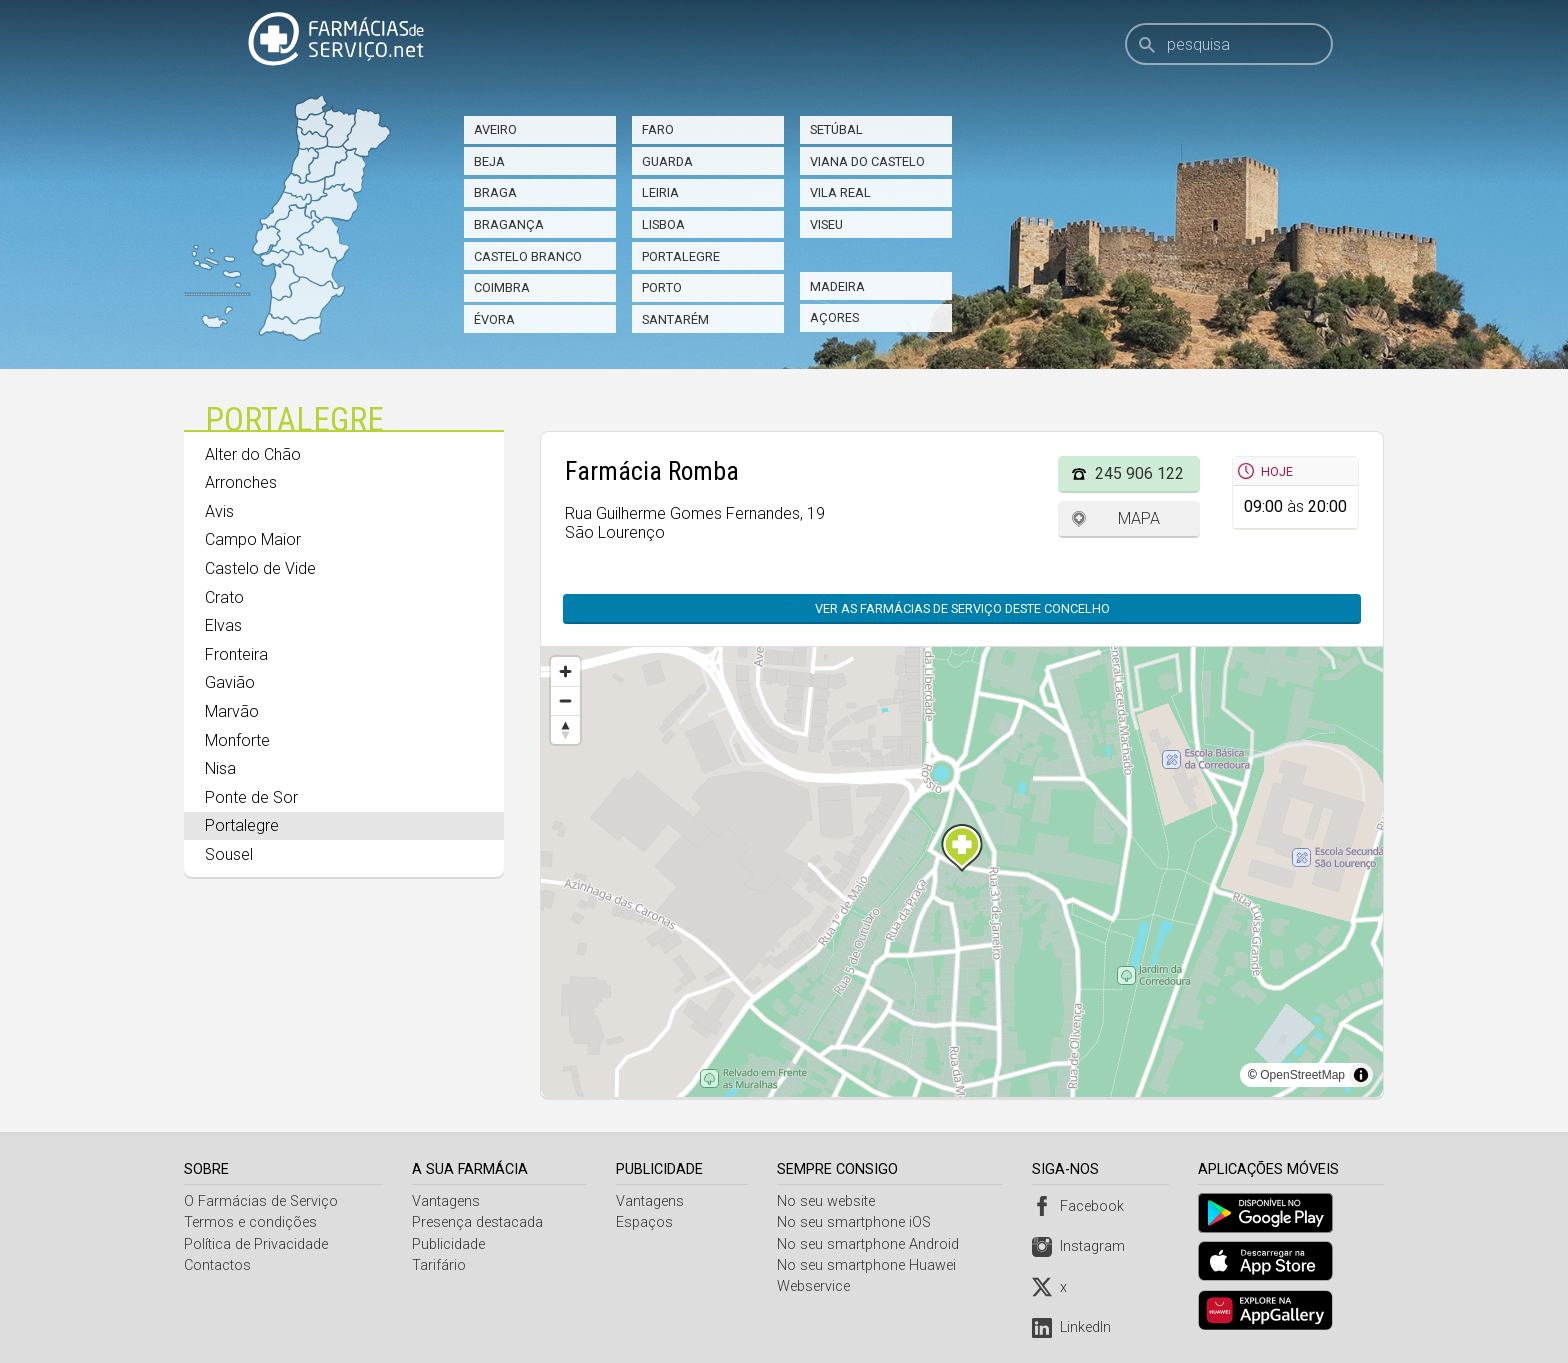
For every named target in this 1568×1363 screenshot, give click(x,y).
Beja (489, 161)
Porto (662, 287)
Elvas (223, 625)
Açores (834, 317)
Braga (495, 192)
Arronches (241, 482)
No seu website (829, 1201)
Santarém (675, 319)
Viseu (826, 224)
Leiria (660, 192)
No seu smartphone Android (871, 1244)
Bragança (509, 224)
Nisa (220, 768)
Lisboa (663, 224)
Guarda (667, 161)
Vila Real (840, 192)
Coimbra (502, 287)
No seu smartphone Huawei (869, 1265)
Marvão (232, 711)
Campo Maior (253, 539)
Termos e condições (250, 1222)
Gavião (230, 682)
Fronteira (236, 654)
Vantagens (447, 1201)
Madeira (837, 286)
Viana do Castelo (867, 161)
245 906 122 (1139, 473)
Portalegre (681, 256)
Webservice (816, 1286)
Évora (494, 319)
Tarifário (440, 1265)
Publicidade (449, 1244)
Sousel (229, 854)
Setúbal (836, 129)
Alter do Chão (253, 454)
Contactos (217, 1265)
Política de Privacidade (256, 1244)
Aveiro (495, 129)
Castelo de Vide (260, 568)
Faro (658, 129)
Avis (219, 511)
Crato (224, 597)
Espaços (646, 1222)
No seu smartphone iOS (857, 1222)
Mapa (1139, 518)
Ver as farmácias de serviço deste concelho (952, 608)
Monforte (237, 740)
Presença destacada (478, 1222)
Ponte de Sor (251, 797)
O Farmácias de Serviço (261, 1201)
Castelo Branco (528, 256)
